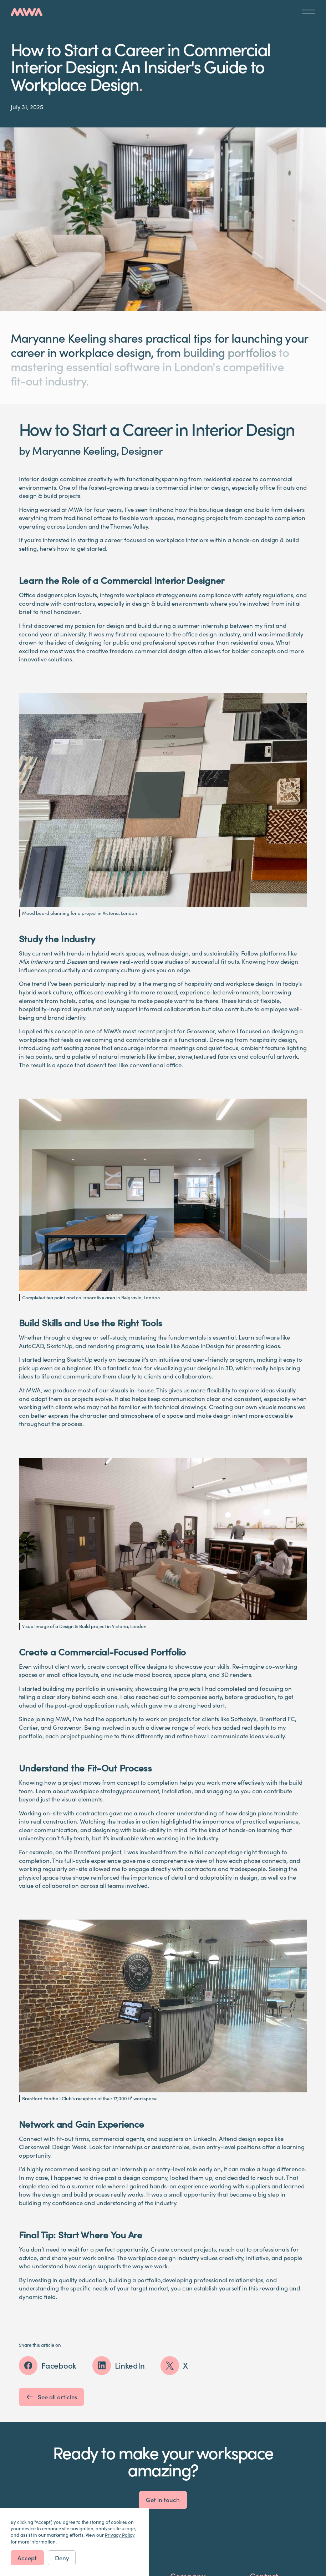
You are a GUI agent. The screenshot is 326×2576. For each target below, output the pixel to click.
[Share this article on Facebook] (48, 2365)
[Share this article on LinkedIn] (118, 2365)
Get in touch (163, 2499)
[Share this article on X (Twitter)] (174, 2365)
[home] (26, 12)
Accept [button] (27, 2558)
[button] (308, 12)
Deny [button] (62, 2558)
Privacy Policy (120, 2534)
